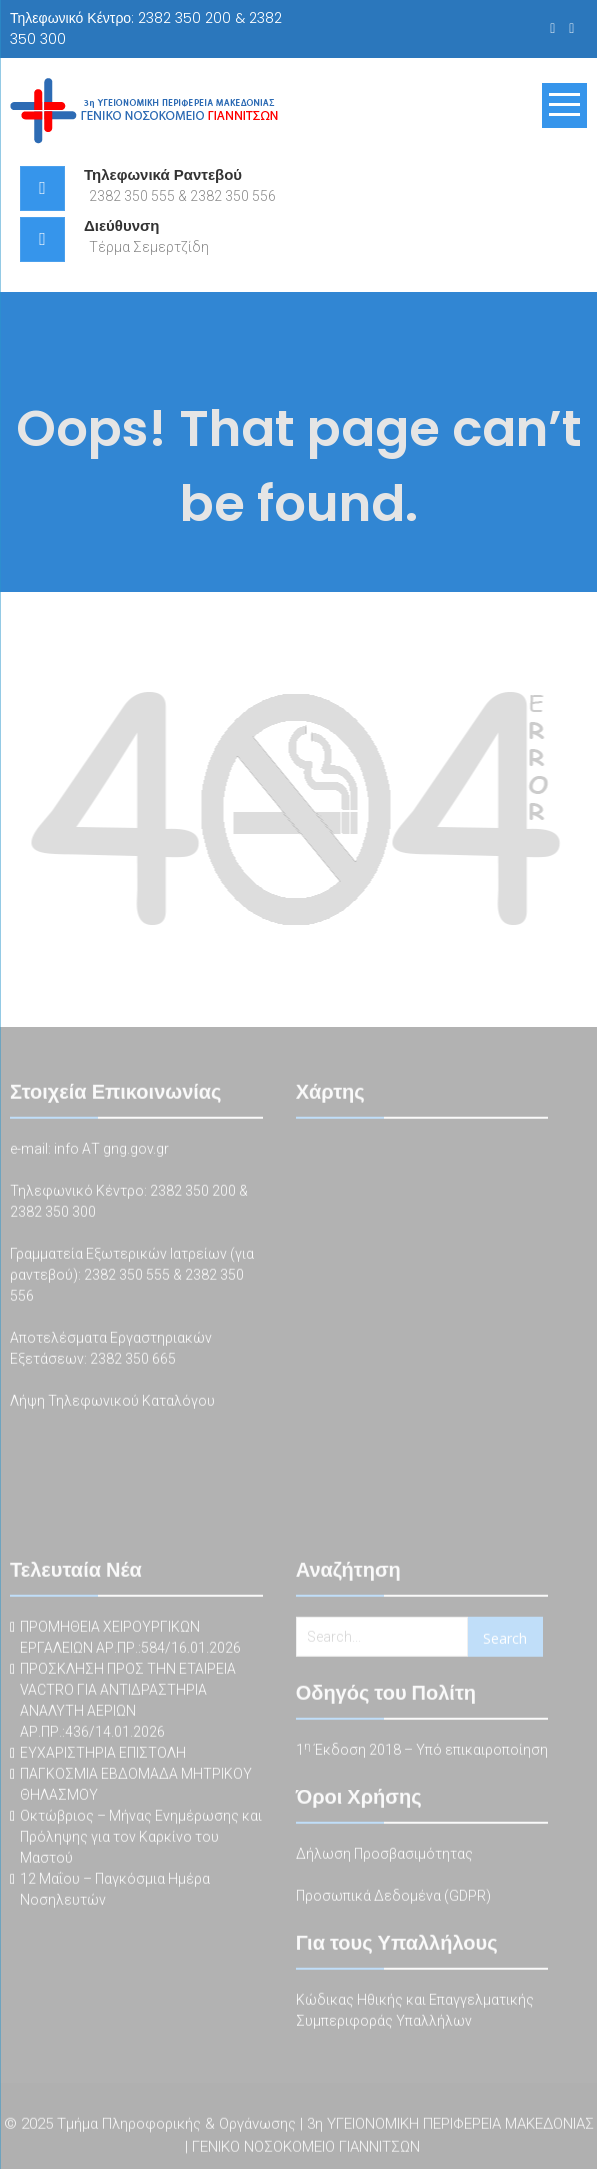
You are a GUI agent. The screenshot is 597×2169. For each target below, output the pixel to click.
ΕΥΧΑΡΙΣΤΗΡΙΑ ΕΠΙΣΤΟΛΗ (103, 1755)
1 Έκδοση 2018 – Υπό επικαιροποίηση (422, 1752)
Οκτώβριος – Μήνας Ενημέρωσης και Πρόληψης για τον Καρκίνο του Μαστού (141, 1839)
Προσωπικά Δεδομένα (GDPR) (393, 1898)
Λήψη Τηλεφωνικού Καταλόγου (112, 1403)
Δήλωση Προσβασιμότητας (384, 1856)
